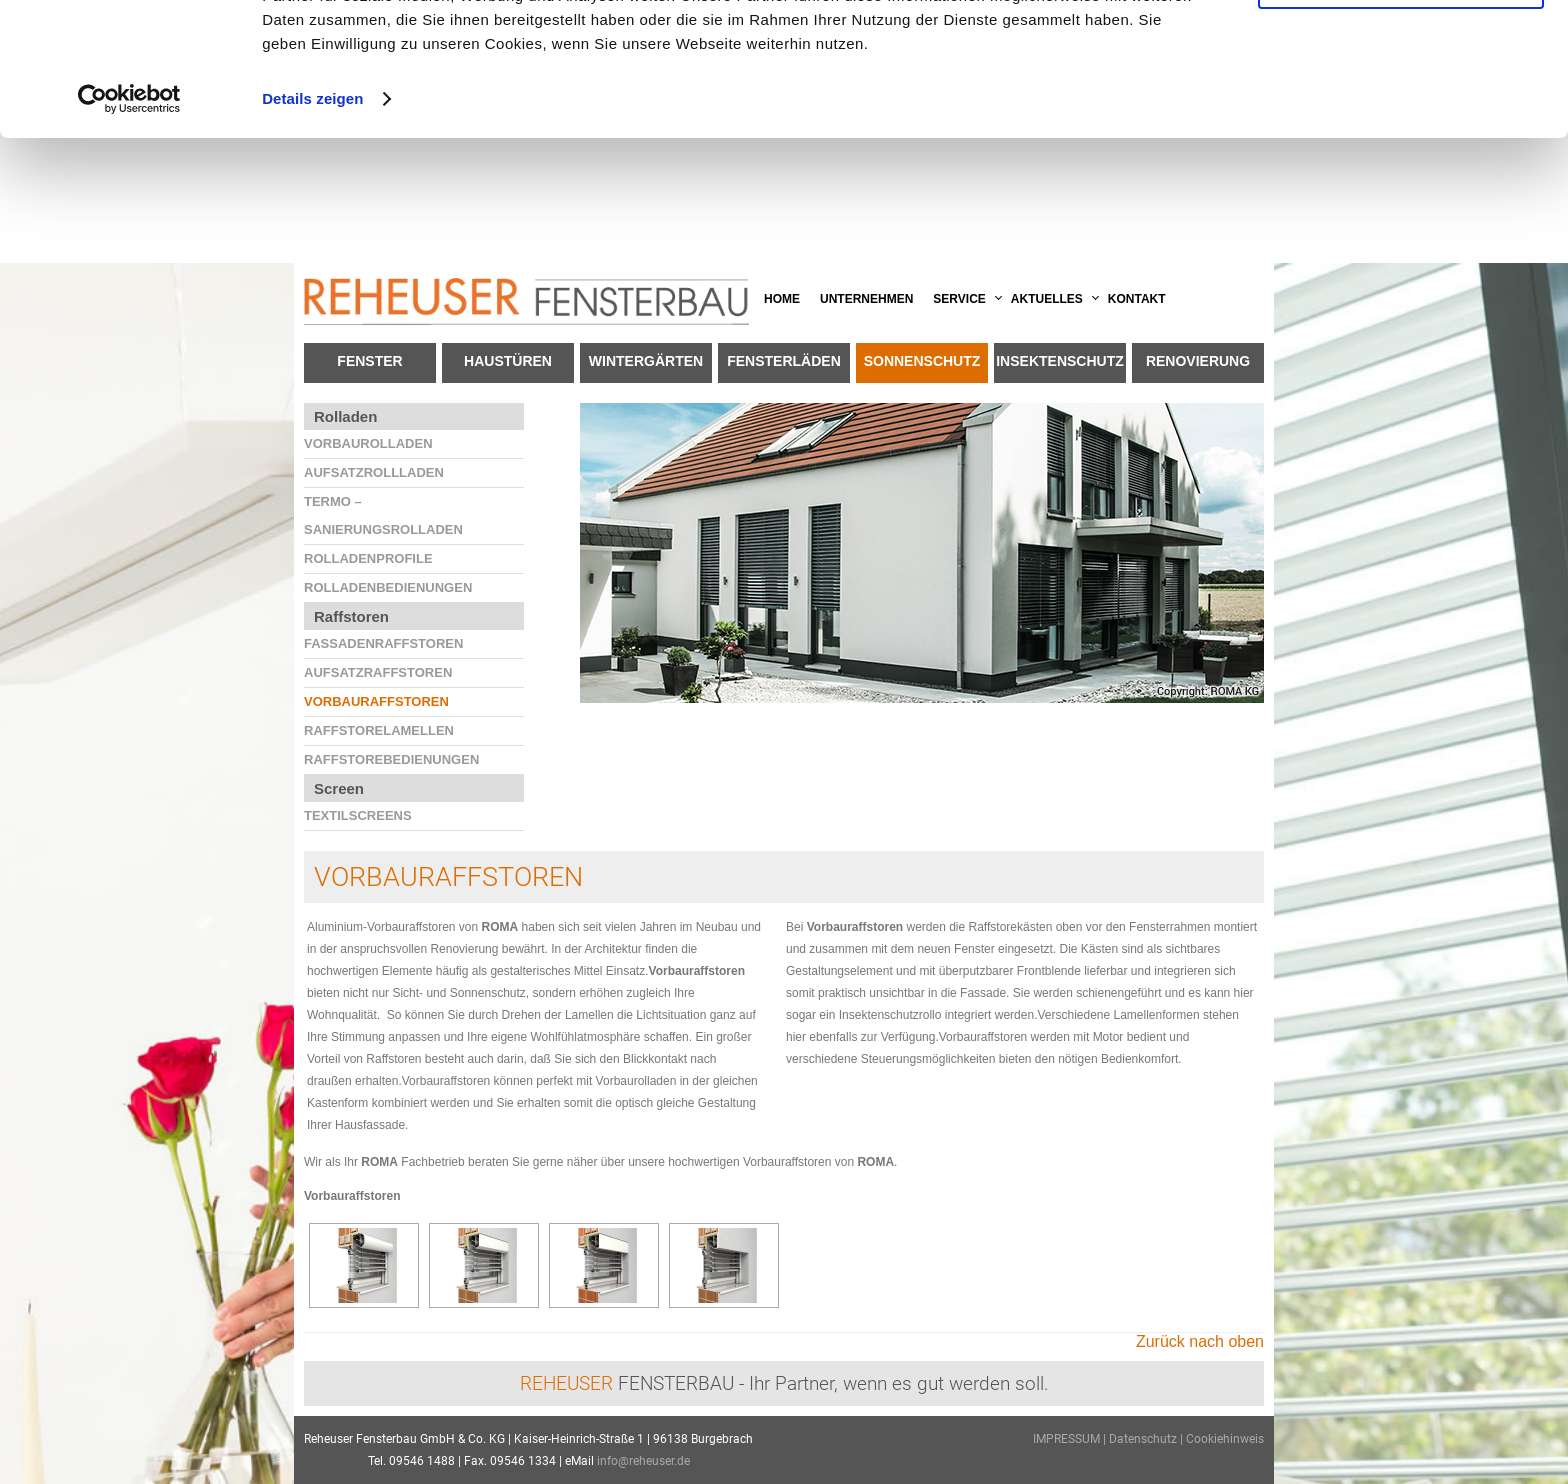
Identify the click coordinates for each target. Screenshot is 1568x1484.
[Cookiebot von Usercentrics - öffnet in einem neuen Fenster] (129, 224)
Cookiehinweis (1225, 1439)
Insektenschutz (1060, 361)
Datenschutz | (1147, 1439)
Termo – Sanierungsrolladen (383, 515)
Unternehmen (866, 299)
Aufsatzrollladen (374, 472)
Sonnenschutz (922, 361)
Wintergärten (646, 361)
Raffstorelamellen (379, 730)
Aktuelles (1047, 299)
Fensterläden (784, 361)
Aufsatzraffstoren (378, 672)
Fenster (369, 361)
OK (1401, 49)
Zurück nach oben (1200, 1341)
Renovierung (1198, 361)
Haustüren (508, 361)
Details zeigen (312, 223)
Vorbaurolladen (368, 443)
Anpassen (1402, 108)
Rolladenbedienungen (388, 587)
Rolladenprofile (368, 558)
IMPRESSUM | (1071, 1439)
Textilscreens (358, 815)
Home (782, 299)
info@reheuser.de (643, 1461)
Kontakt (1137, 299)
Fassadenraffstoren (383, 643)
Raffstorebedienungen (391, 759)
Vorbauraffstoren (376, 701)
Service (959, 299)
